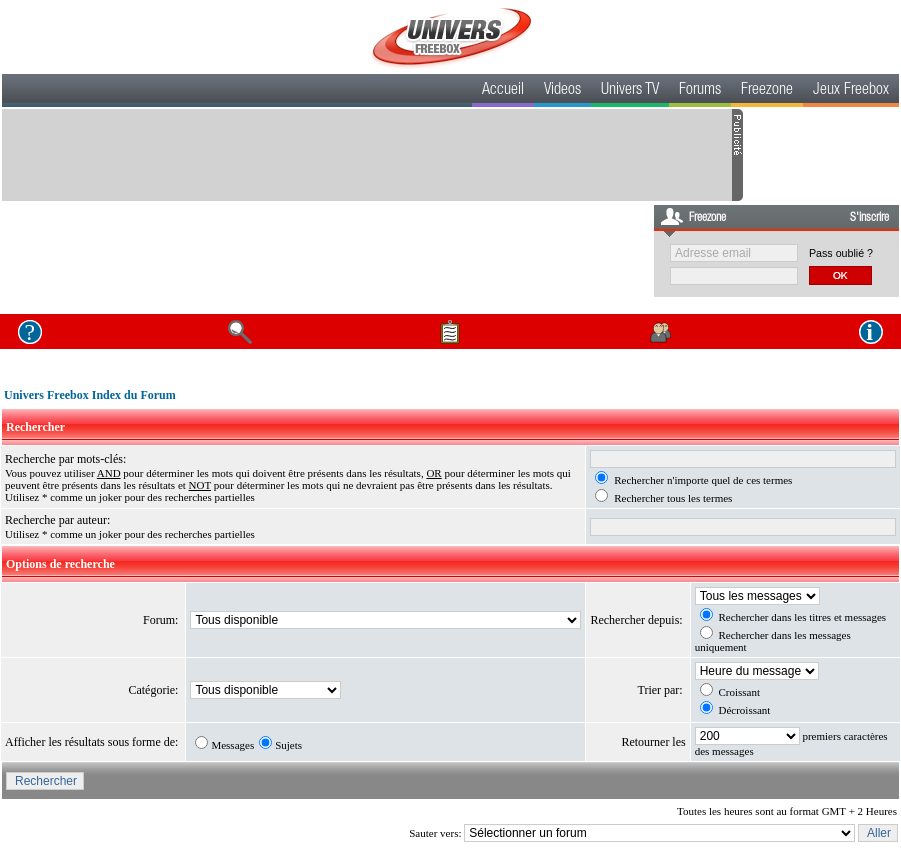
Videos (562, 91)
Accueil (503, 91)
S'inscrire (869, 218)
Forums (700, 91)
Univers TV (630, 91)
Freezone (767, 91)
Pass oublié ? (841, 253)
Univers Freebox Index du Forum (90, 395)
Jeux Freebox (851, 91)
